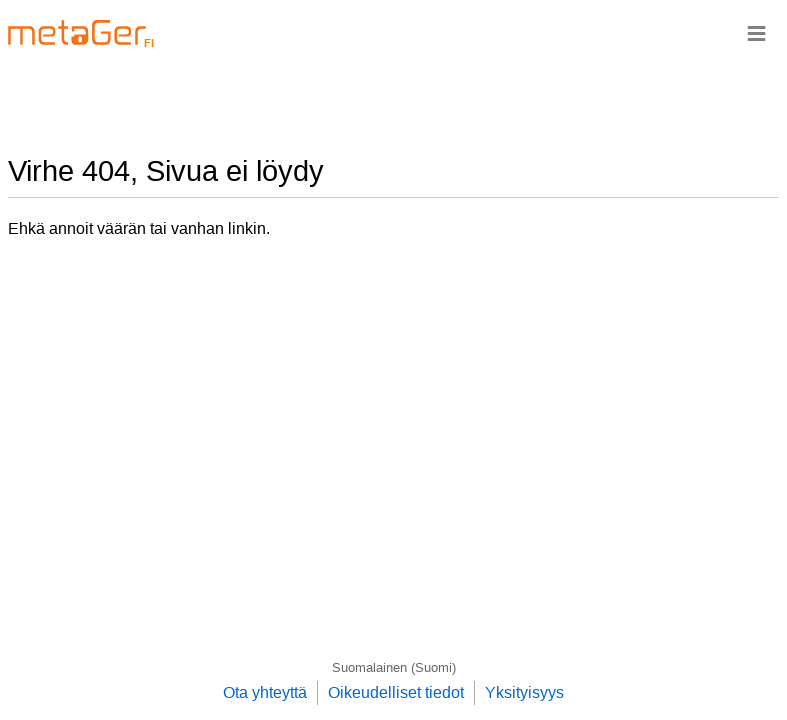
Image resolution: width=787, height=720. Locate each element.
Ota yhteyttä (265, 692)
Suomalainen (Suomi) (394, 667)
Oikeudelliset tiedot (396, 692)
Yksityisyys (524, 692)
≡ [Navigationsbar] (756, 32)
